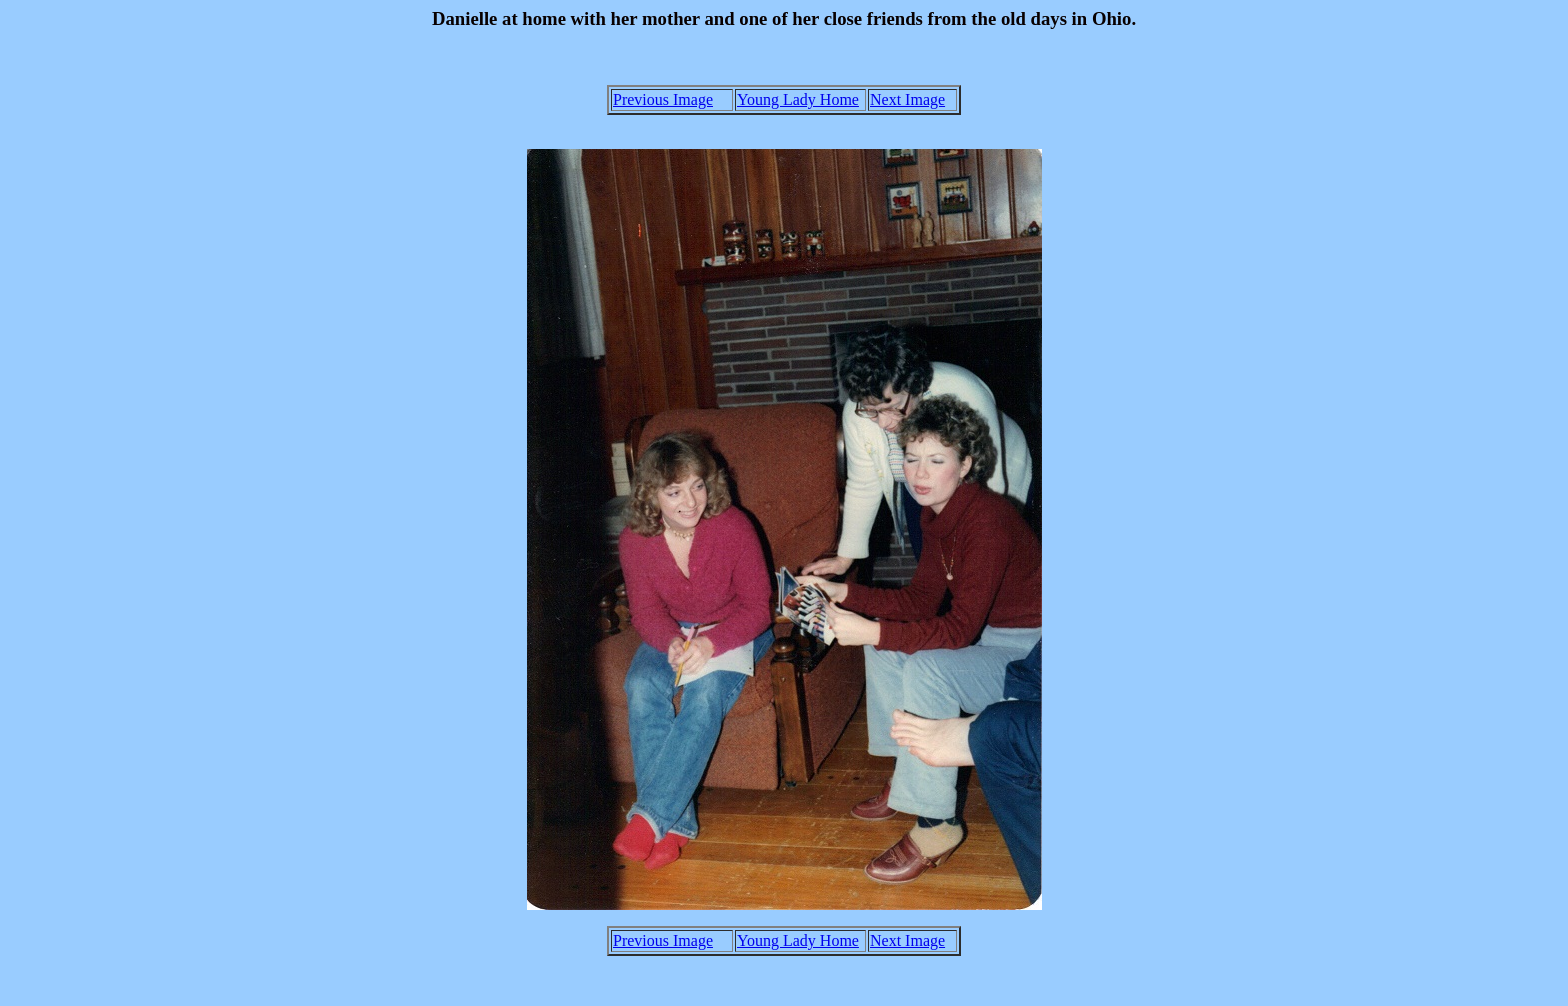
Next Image (907, 99)
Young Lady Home (798, 99)
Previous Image (663, 99)
